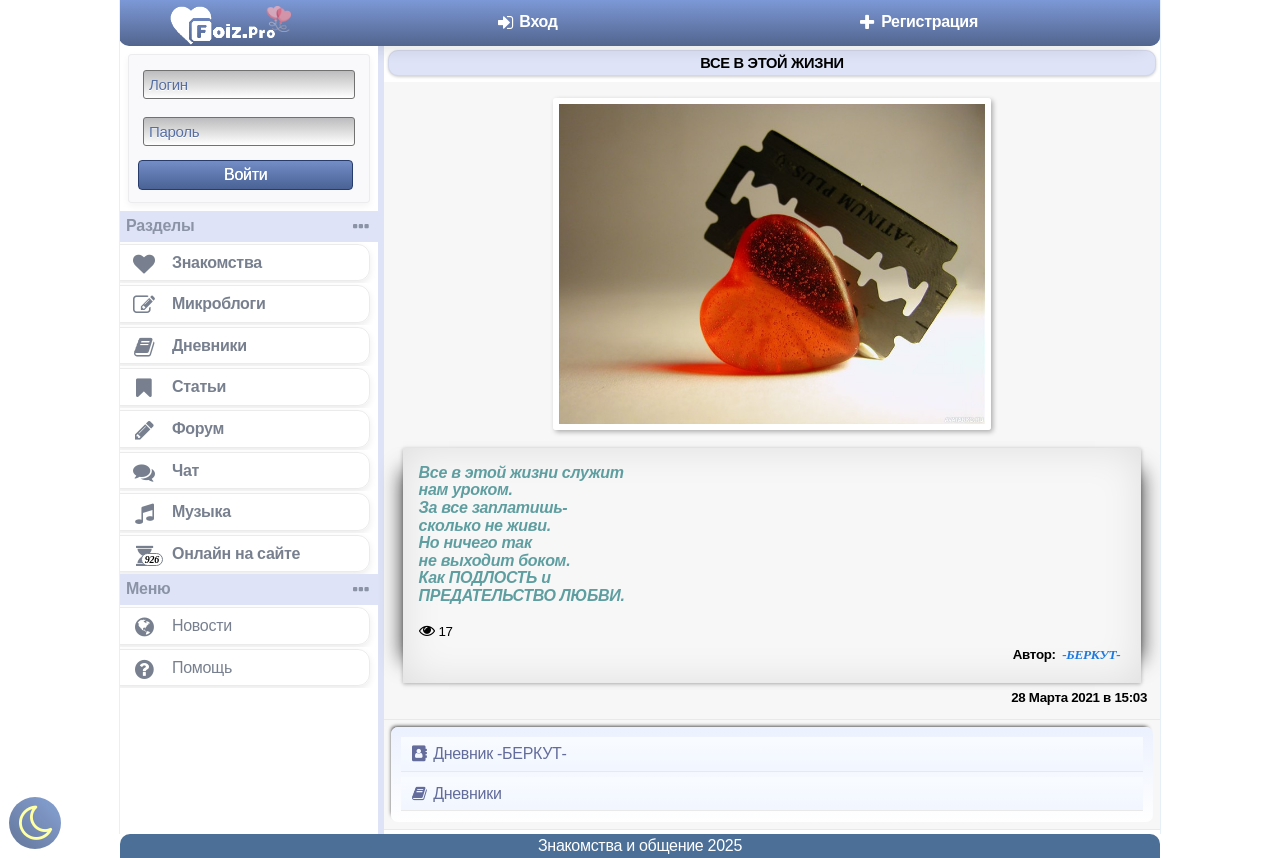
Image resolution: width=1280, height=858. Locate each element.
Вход (526, 21)
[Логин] (249, 84)
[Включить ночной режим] (35, 827)
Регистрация (917, 21)
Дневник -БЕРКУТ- (488, 753)
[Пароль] (249, 131)
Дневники (455, 793)
